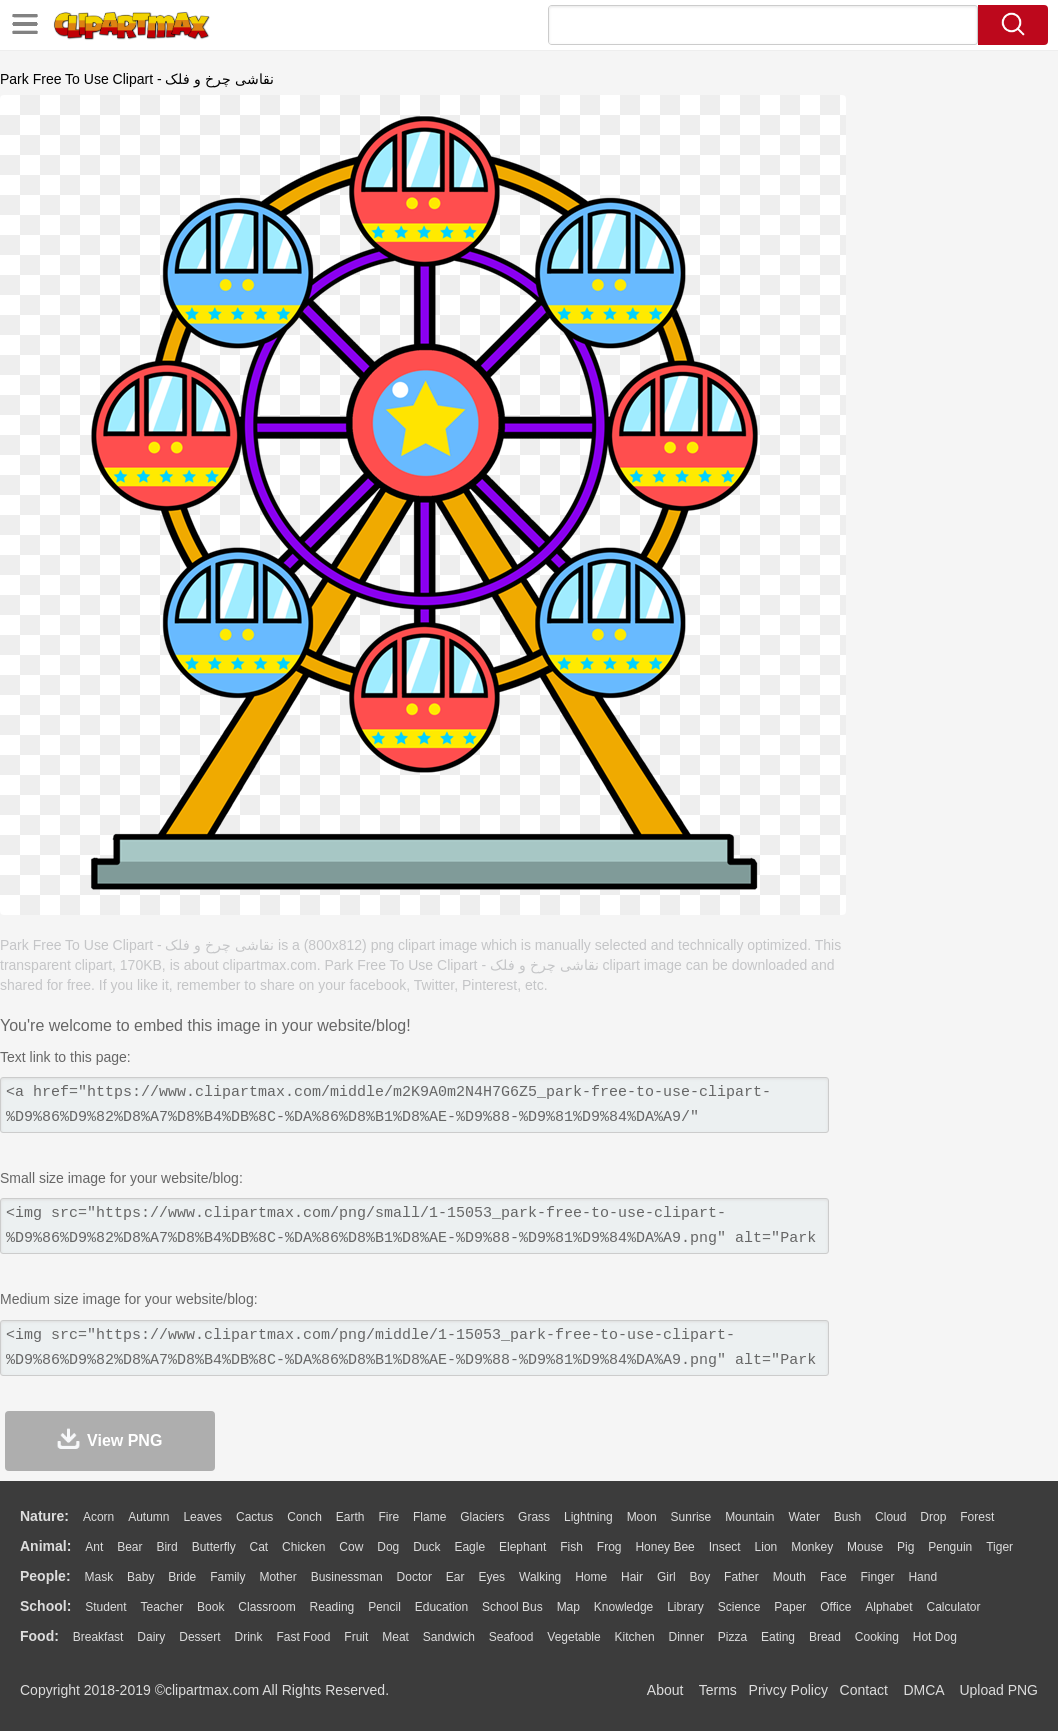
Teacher (162, 1607)
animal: (45, 1546)
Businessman (347, 1577)
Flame (429, 1517)
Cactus (254, 1517)
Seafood (511, 1637)
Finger (877, 1577)
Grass (534, 1517)
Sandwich (449, 1637)
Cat (259, 1547)
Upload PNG (998, 1690)
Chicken (303, 1547)
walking (540, 1577)
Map (568, 1607)
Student (105, 1607)
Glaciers (482, 1517)
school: (45, 1606)
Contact (864, 1690)
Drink (249, 1637)
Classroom (266, 1607)
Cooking (877, 1637)
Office (835, 1607)
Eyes (491, 1577)
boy (700, 1577)
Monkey (812, 1547)
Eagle (469, 1547)
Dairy (151, 1637)
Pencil (384, 1607)
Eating (778, 1637)
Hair (632, 1577)
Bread (825, 1637)
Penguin (950, 1547)
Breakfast (98, 1637)
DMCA (923, 1690)
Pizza (732, 1637)
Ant (94, 1547)
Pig (905, 1547)
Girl (666, 1577)
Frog (609, 1547)
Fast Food (303, 1637)
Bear (129, 1547)
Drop (933, 1517)
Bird (166, 1547)
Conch (304, 1517)
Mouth (789, 1577)
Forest (977, 1517)
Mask (98, 1577)
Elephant (522, 1547)
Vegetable (573, 1637)
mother (277, 1577)
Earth (350, 1517)
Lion (766, 1547)
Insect (725, 1547)
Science (739, 1607)
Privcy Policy (788, 1690)
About (665, 1690)
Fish (571, 1547)
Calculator (954, 1607)
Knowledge (623, 1607)
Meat (395, 1637)
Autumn (148, 1517)
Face (833, 1577)
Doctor (414, 1577)
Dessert (199, 1637)
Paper (790, 1607)
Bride (182, 1577)
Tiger (999, 1547)
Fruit (356, 1637)
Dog (388, 1547)
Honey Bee (664, 1547)
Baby (140, 1577)
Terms (718, 1690)
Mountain (749, 1517)
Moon (642, 1517)
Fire (388, 1517)
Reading (332, 1607)
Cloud (890, 1517)
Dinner (686, 1637)
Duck (426, 1547)
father (741, 1577)
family (227, 1577)
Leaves (202, 1517)
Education (441, 1607)
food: (39, 1636)
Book (210, 1607)
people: (45, 1576)
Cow (351, 1547)
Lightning (588, 1517)
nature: (44, 1516)
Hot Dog (935, 1637)
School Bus (512, 1607)
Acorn (98, 1517)
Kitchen (635, 1637)
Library (685, 1607)
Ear (455, 1577)
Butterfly (214, 1547)
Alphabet (888, 1607)
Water (804, 1517)
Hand (922, 1577)
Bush (847, 1517)
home (591, 1577)
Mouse (865, 1547)
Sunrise (691, 1517)
